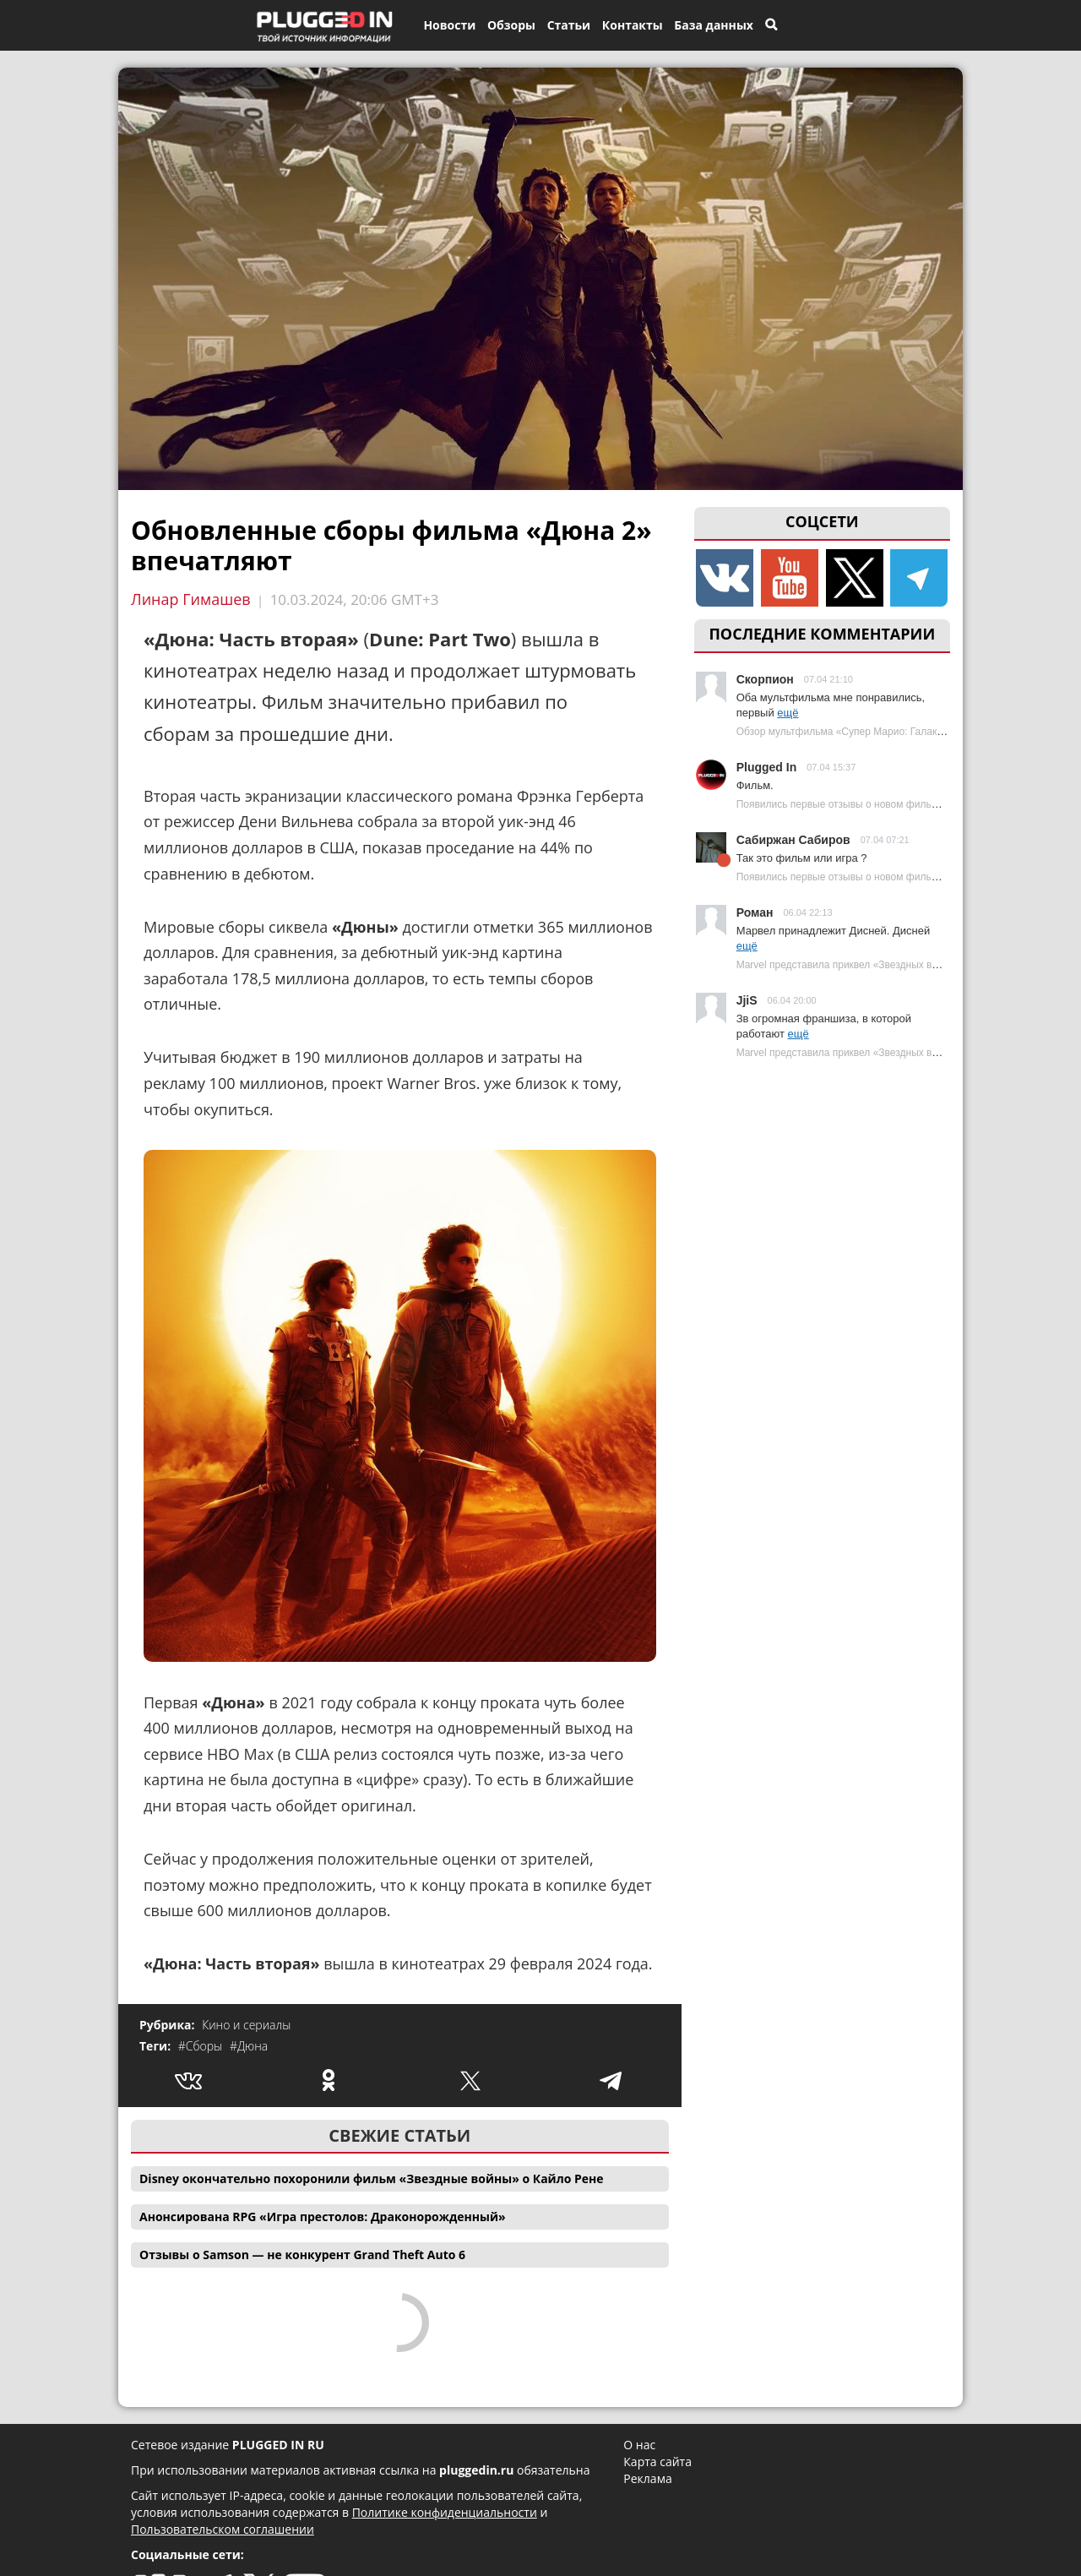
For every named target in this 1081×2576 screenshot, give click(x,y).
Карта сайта (657, 2461)
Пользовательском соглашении (222, 2529)
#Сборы (201, 2046)
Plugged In (766, 767)
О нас (639, 2445)
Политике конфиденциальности (444, 2512)
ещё (787, 712)
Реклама (647, 2478)
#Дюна (249, 2046)
